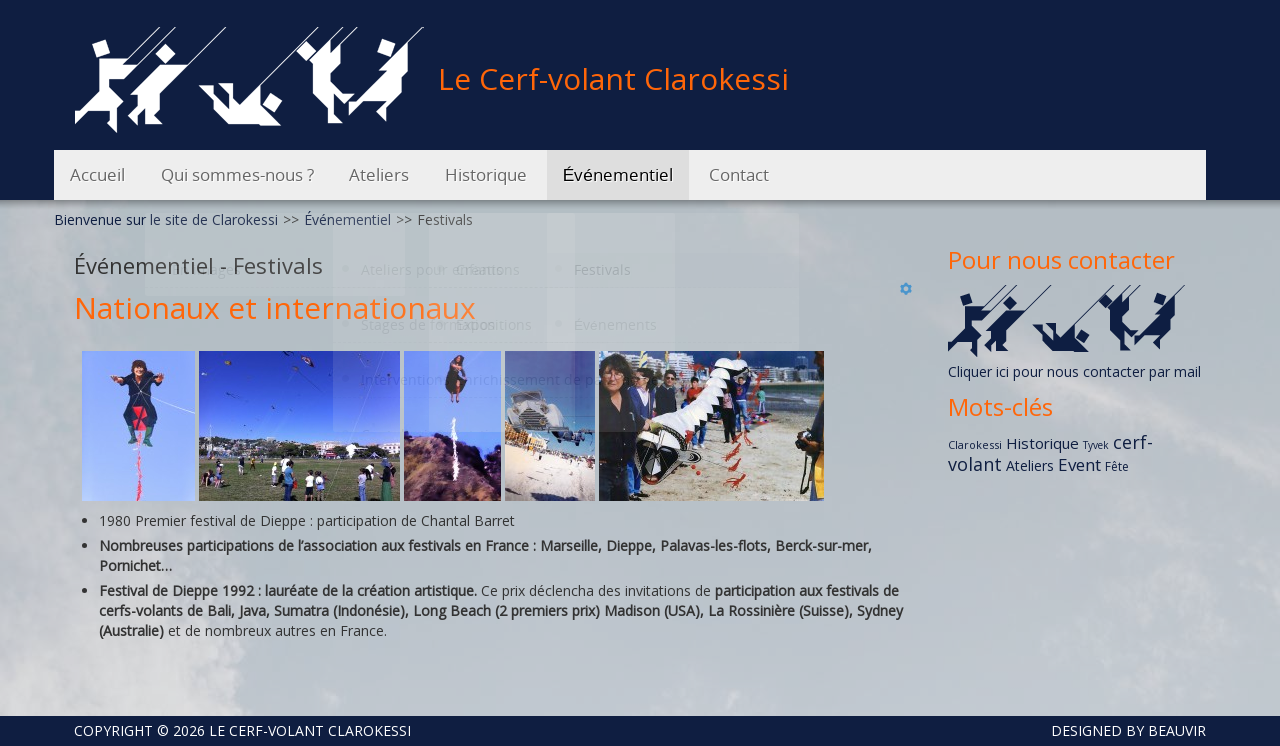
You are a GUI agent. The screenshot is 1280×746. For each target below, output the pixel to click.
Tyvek (1096, 445)
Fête (1117, 466)
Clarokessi (975, 444)
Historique (1042, 443)
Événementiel (347, 219)
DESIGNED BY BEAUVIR (1120, 730)
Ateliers (1030, 465)
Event (1079, 464)
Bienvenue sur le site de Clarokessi (166, 219)
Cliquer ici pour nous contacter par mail (1074, 371)
